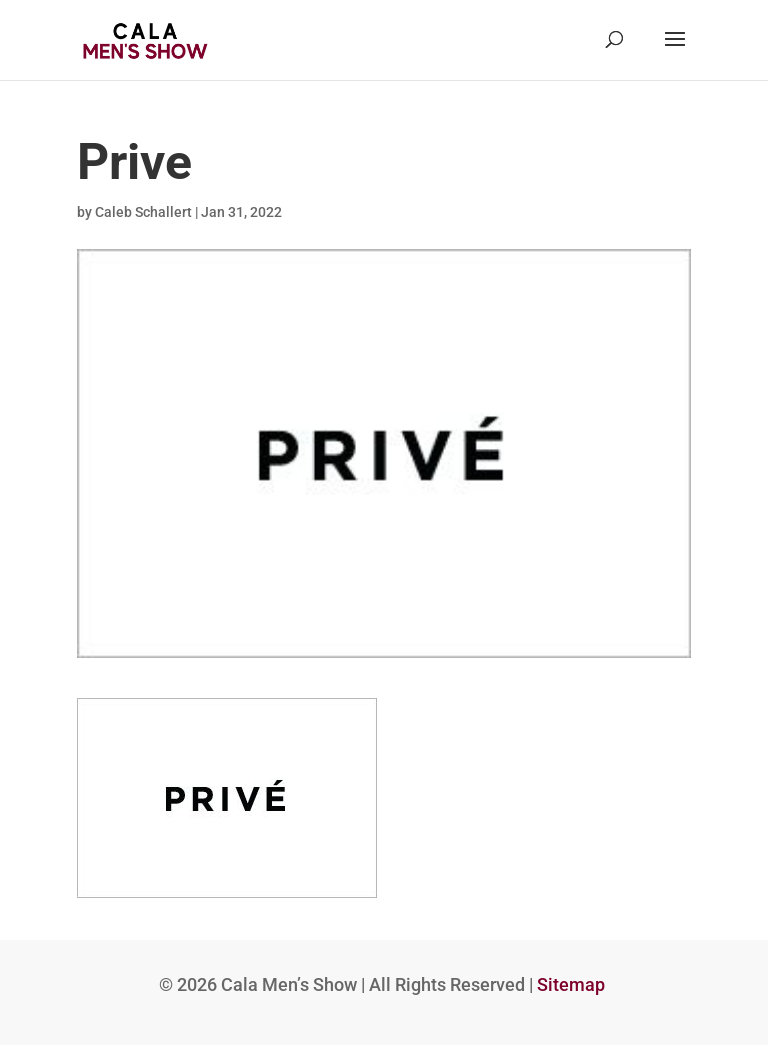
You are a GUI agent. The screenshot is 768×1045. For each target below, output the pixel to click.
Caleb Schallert (143, 212)
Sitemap (571, 984)
